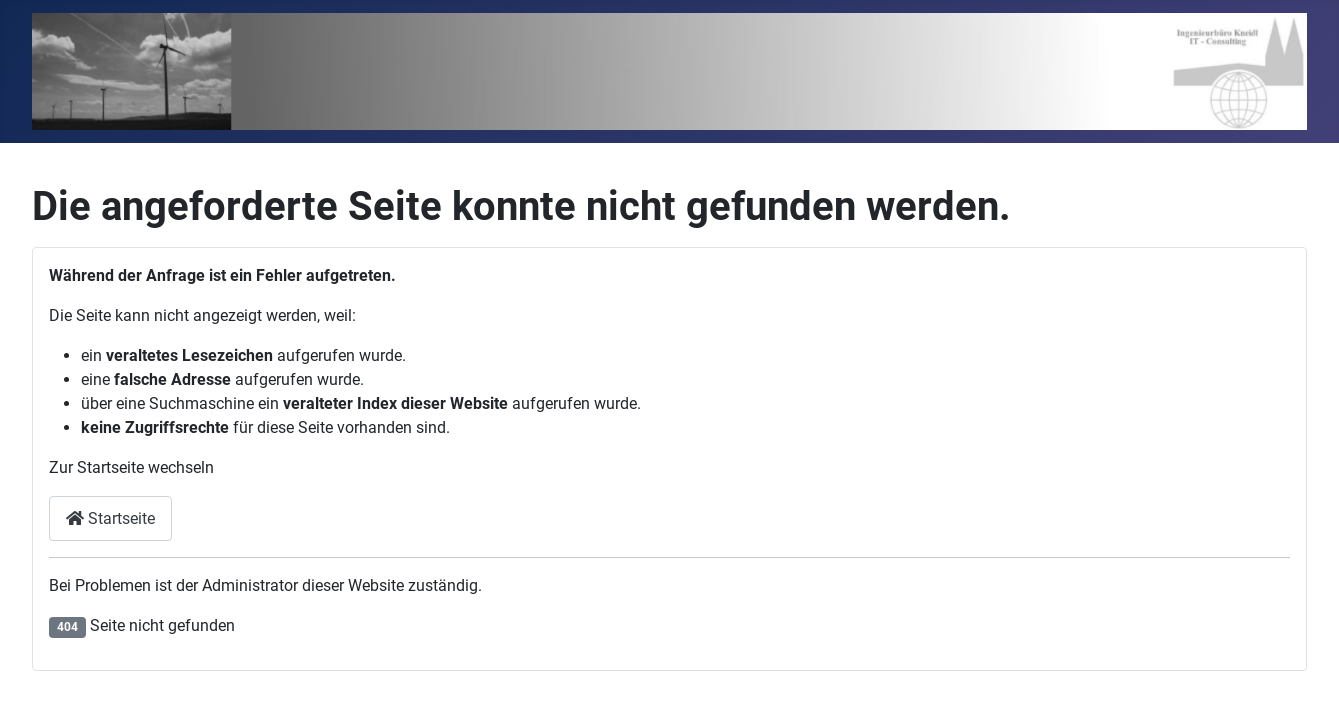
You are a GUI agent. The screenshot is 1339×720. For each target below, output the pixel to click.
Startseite (110, 518)
